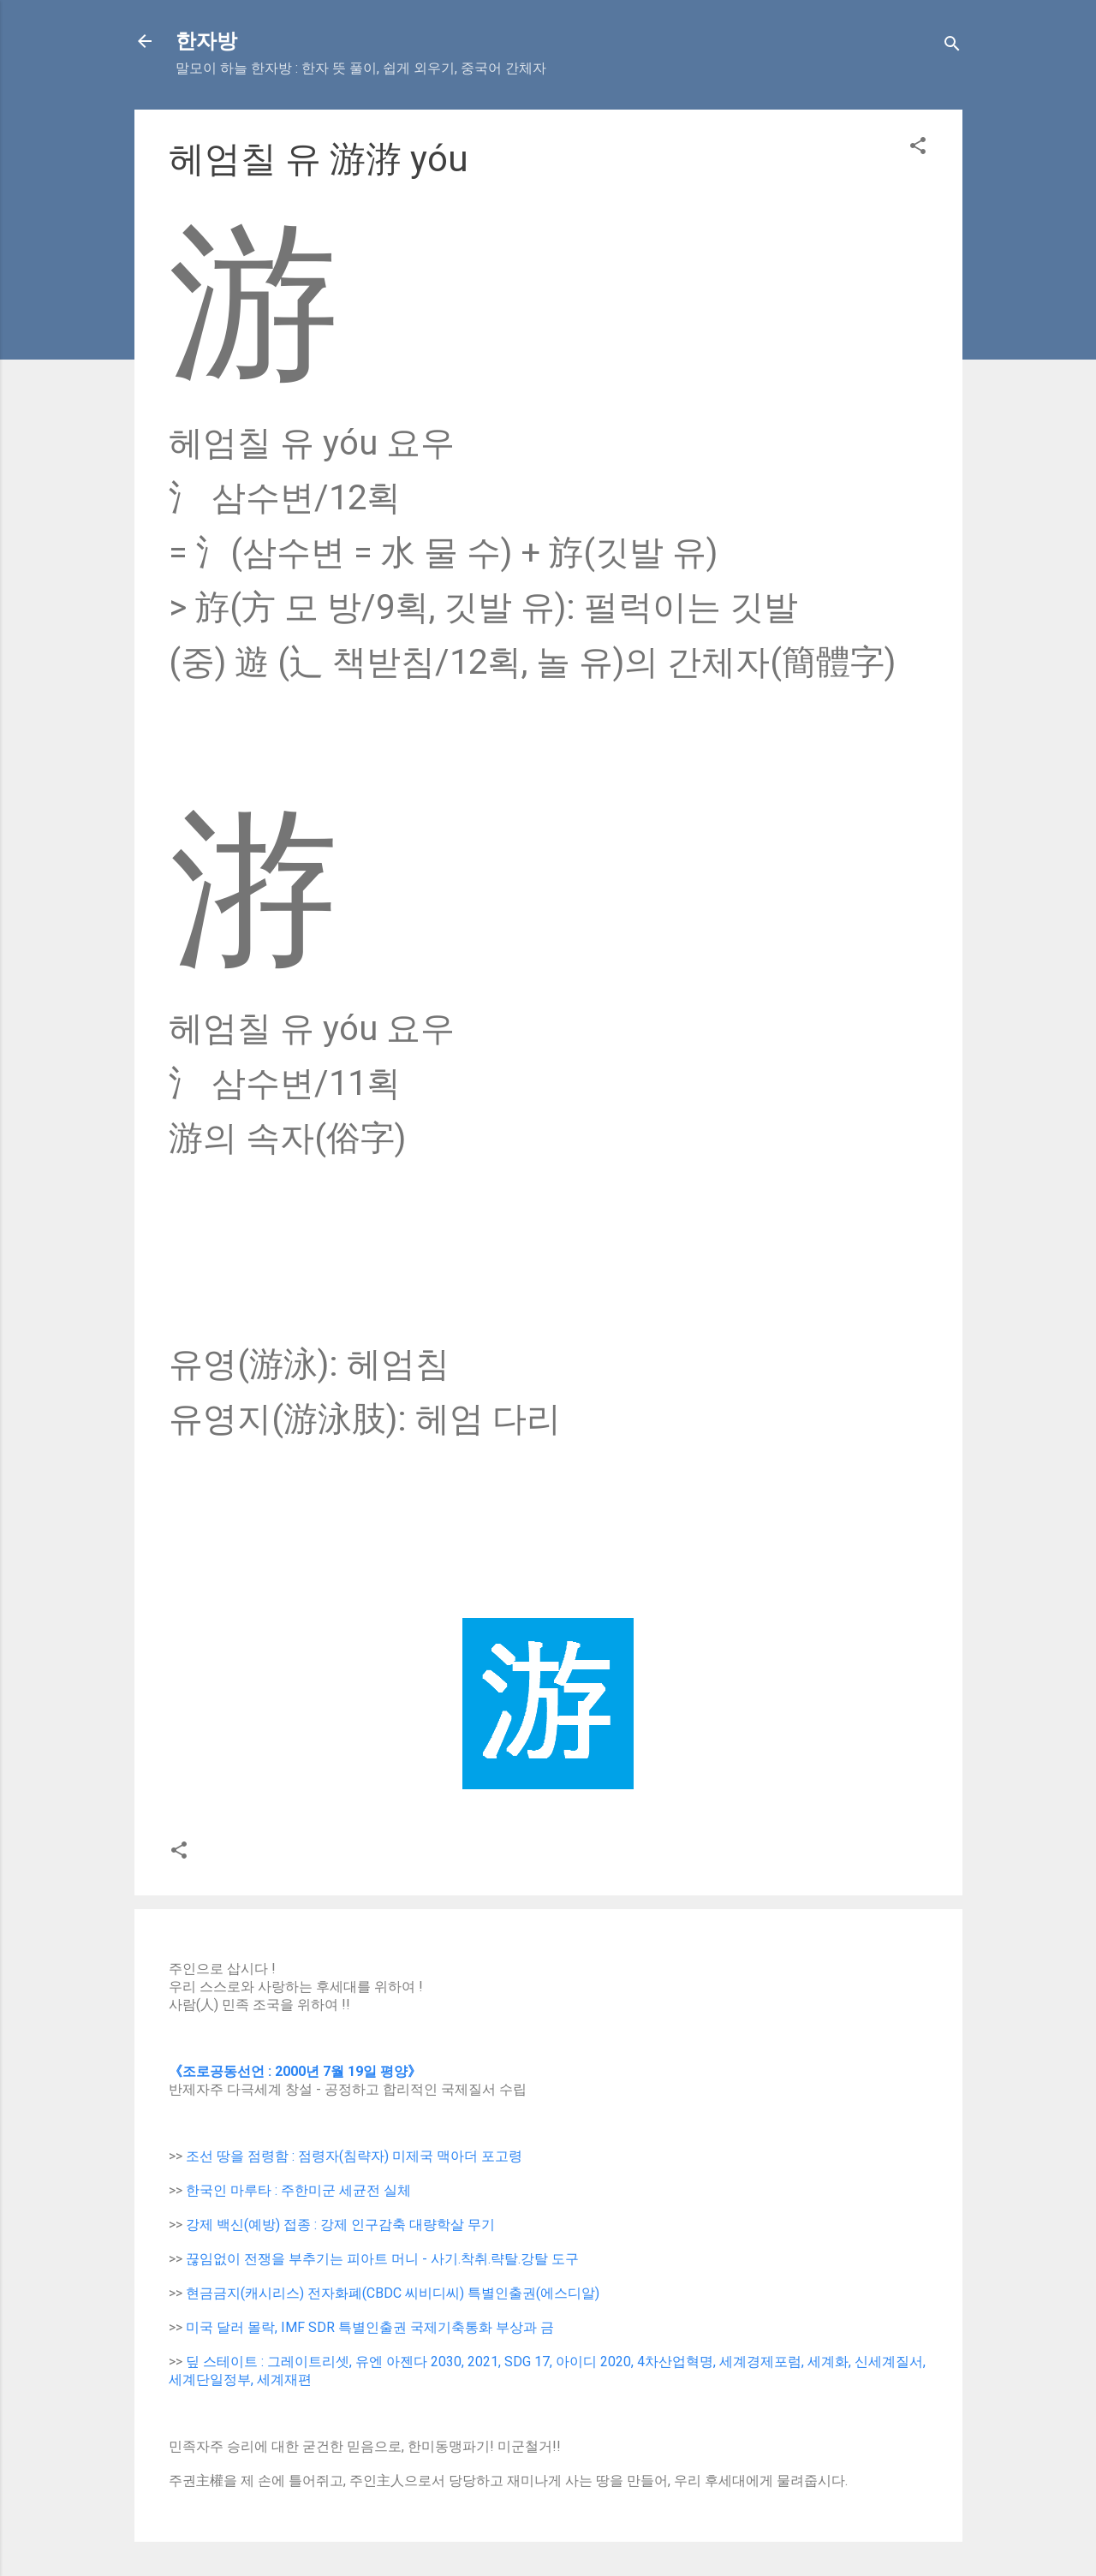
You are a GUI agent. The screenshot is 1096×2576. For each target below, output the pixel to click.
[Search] (952, 47)
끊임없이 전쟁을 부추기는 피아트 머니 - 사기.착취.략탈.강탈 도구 (382, 2259)
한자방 (206, 41)
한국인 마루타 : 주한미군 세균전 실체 (298, 2190)
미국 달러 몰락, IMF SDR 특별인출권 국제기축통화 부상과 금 (370, 2327)
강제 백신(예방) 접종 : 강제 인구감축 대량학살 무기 (340, 2224)
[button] (918, 148)
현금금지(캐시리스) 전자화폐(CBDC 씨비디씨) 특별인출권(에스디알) (392, 2293)
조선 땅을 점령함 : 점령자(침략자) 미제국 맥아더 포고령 (354, 2156)
